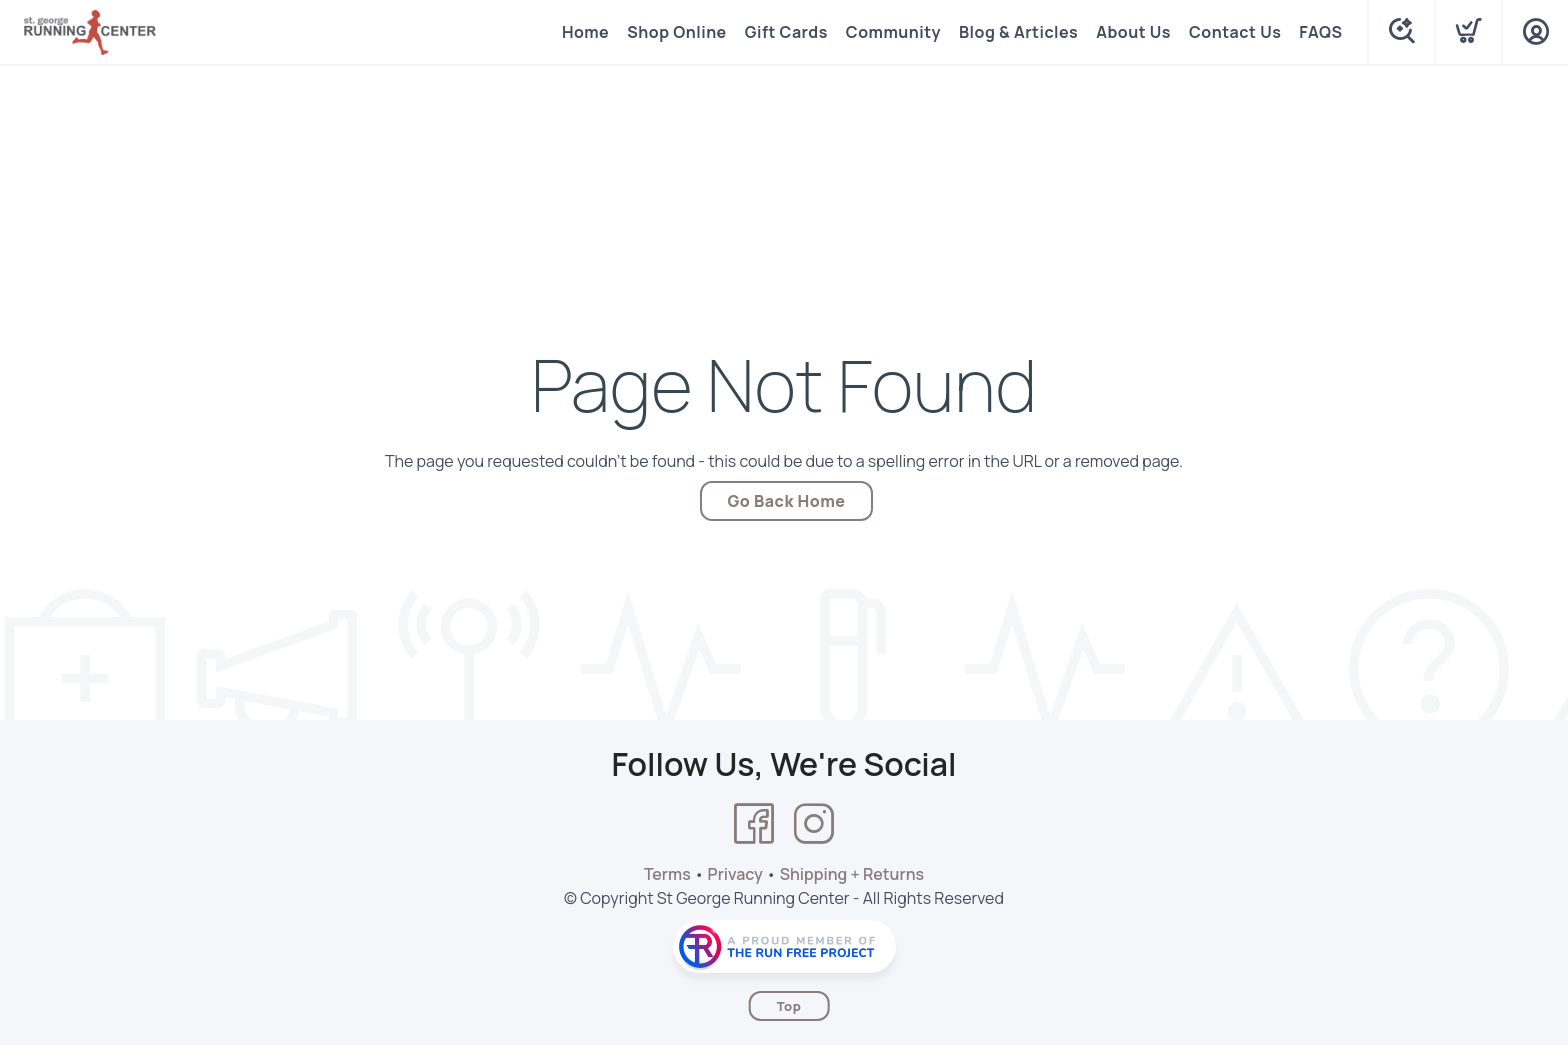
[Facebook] (754, 824)
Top (789, 1006)
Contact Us (1235, 32)
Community (893, 32)
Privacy (735, 874)
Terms (667, 874)
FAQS (1320, 32)
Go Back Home (787, 501)
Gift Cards (786, 32)
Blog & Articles (1018, 32)
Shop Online (676, 32)
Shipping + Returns (852, 874)
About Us (1133, 32)
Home (585, 32)
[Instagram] (814, 824)
